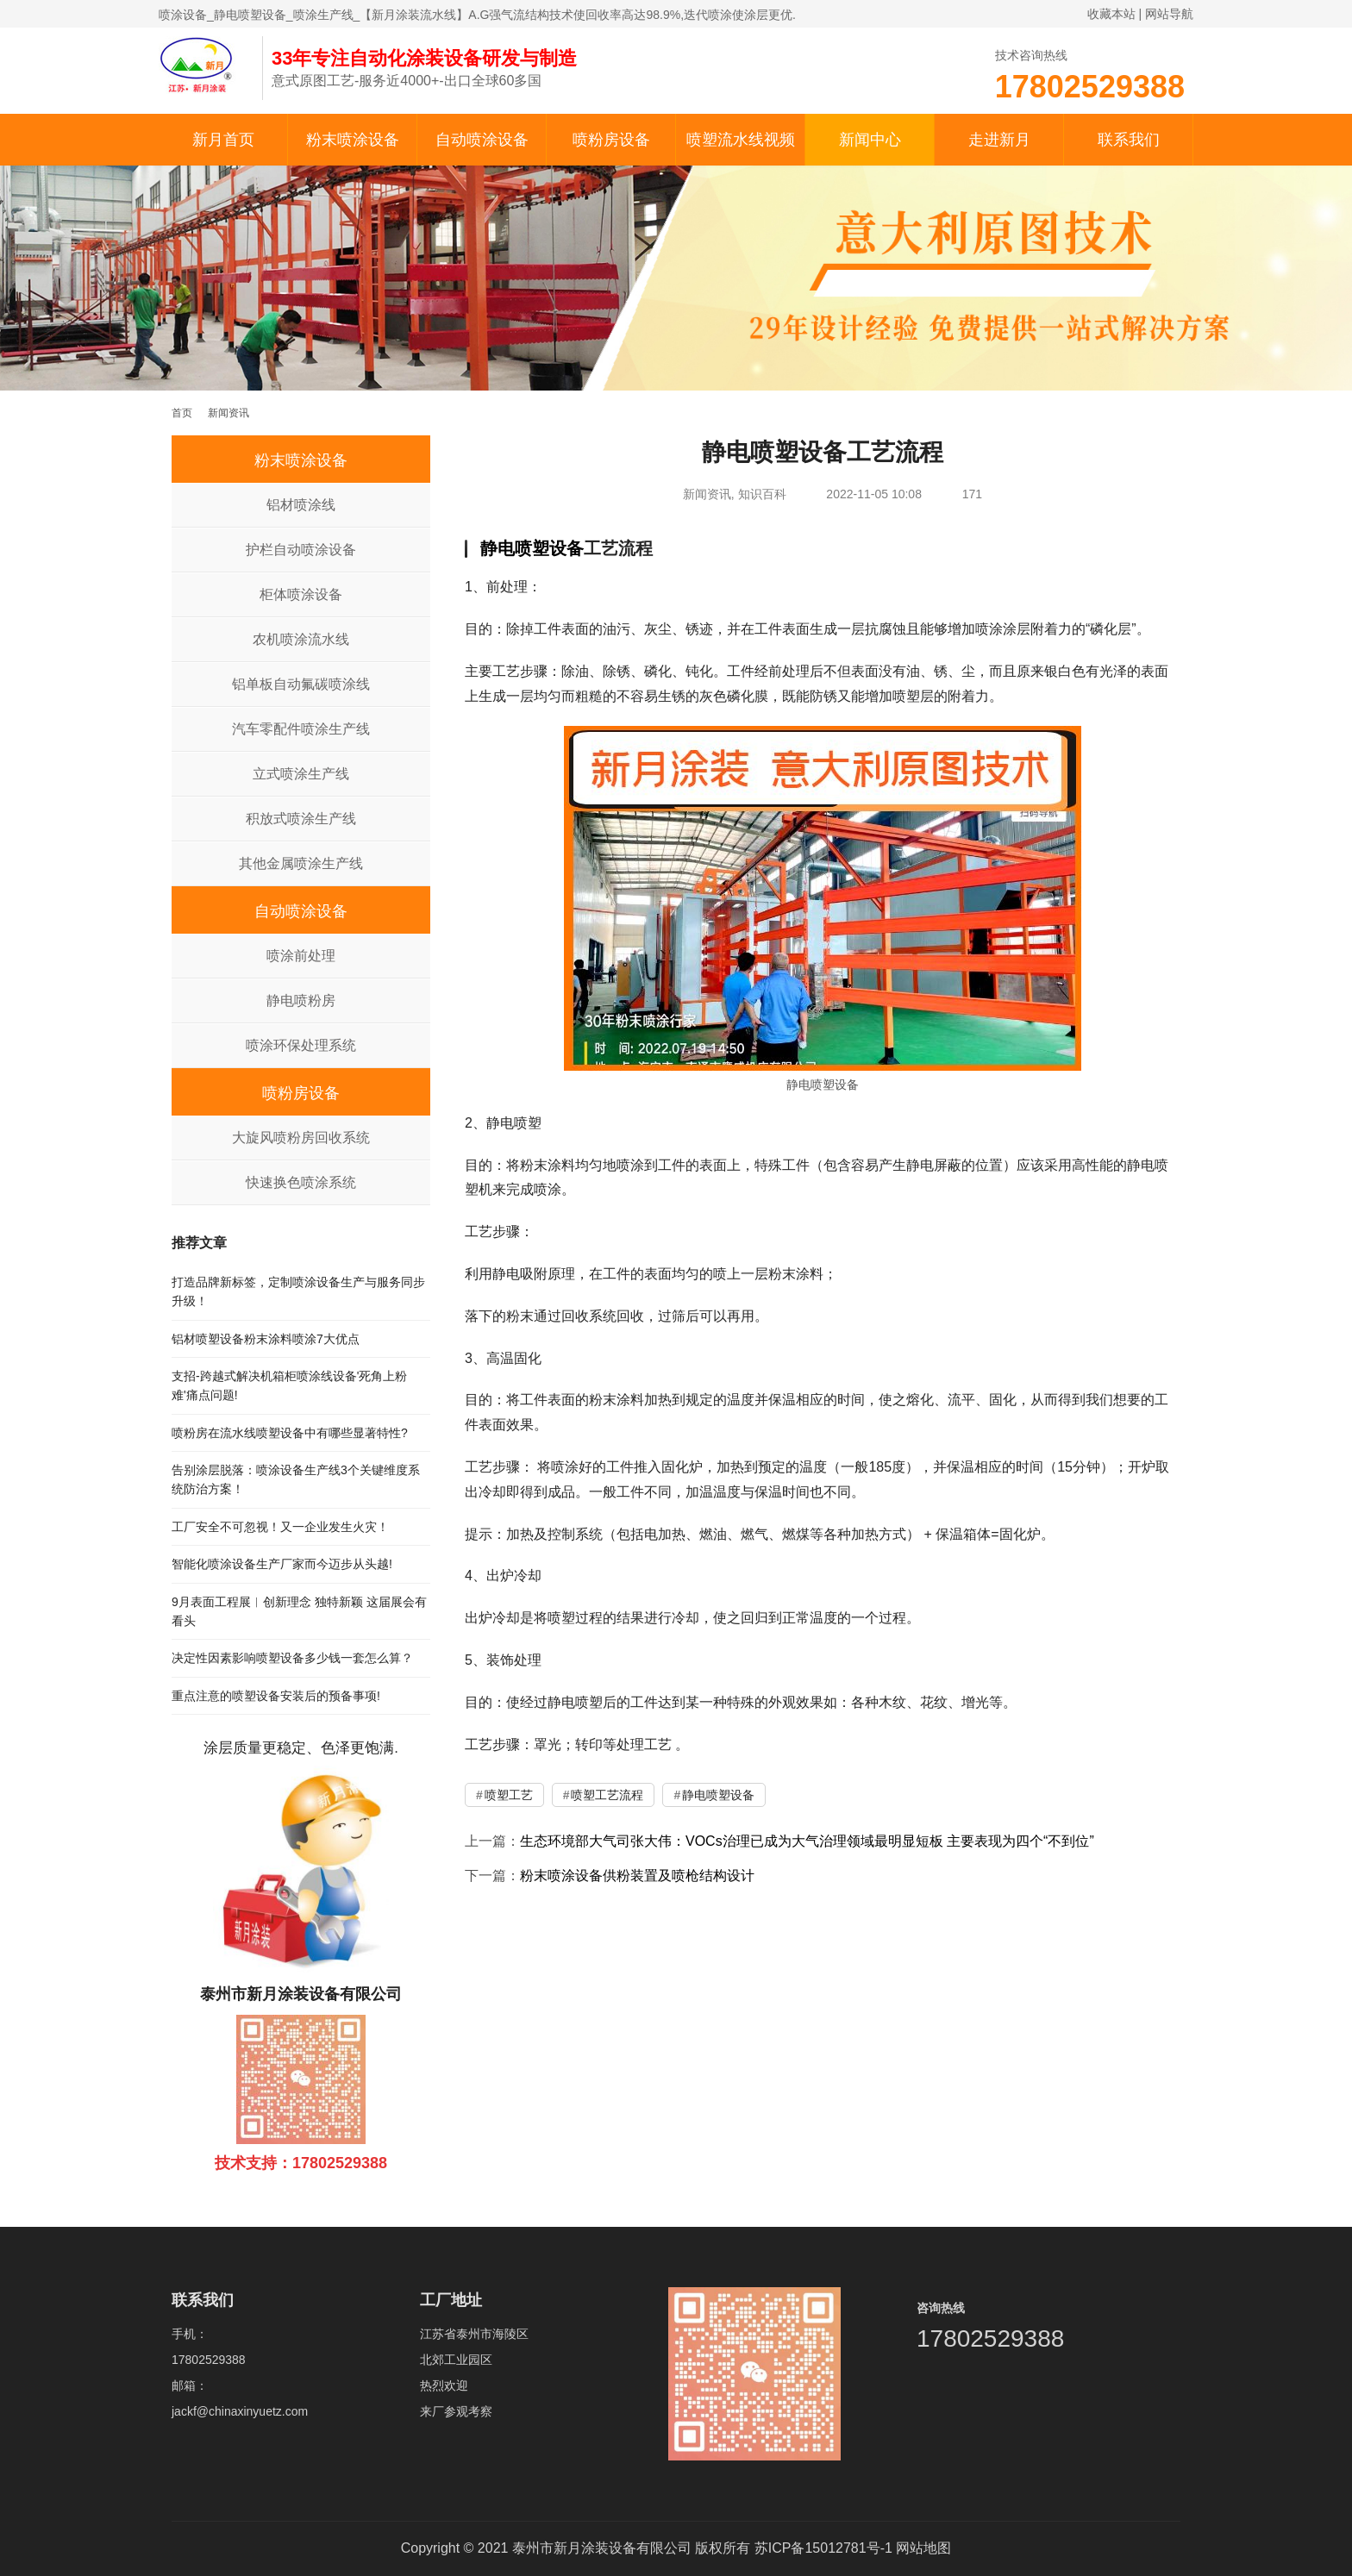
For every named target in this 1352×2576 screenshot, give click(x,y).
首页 (182, 413)
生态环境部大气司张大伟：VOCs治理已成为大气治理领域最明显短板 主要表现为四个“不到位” (807, 1841)
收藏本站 (1111, 14)
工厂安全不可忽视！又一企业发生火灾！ (280, 1527)
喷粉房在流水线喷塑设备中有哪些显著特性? (290, 1433)
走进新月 (999, 139)
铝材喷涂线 (300, 504)
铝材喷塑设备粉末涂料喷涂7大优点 (266, 1339)
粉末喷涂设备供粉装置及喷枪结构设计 (637, 1875)
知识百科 (762, 494)
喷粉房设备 (611, 139)
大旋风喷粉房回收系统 (301, 1137)
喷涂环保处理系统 (301, 1045)
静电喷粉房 (300, 1000)
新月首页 (223, 139)
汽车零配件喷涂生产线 (301, 729)
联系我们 (1129, 139)
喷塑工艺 (509, 1795)
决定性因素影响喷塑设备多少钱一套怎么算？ (292, 1658)
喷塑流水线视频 (740, 139)
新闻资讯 (707, 494)
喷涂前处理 (300, 955)
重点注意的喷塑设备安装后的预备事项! (276, 1696)
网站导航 (1169, 14)
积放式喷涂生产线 (301, 818)
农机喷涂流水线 (301, 639)
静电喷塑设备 (532, 548)
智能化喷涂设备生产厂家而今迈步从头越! (282, 1564)
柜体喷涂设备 (301, 594)
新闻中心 (870, 139)
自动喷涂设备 (482, 139)
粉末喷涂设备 (352, 139)
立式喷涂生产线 (301, 773)
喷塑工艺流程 (607, 1795)
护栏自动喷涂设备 (301, 549)
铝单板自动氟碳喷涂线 (301, 684)
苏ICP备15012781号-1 (823, 2548)
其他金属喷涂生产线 (301, 863)
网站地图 (923, 2548)
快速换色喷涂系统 (301, 1182)
